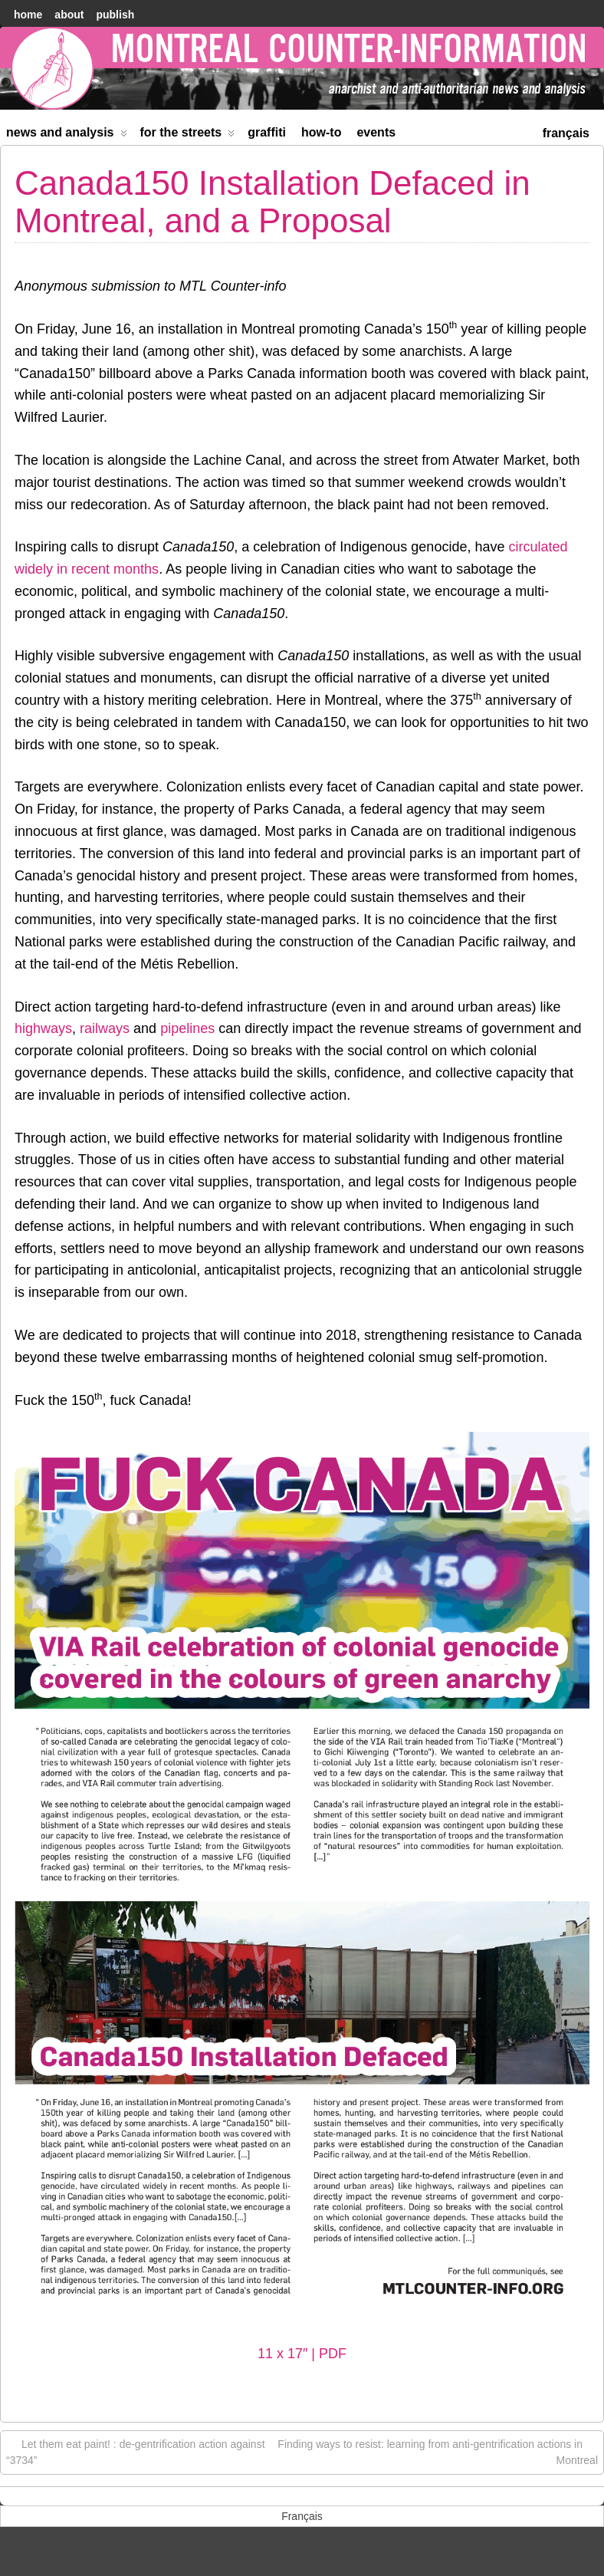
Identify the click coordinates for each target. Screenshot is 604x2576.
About (69, 14)
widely (34, 569)
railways (106, 1028)
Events (376, 132)
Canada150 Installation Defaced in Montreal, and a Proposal (272, 201)
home (28, 14)
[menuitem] (566, 131)
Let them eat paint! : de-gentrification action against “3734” (135, 2451)
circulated (537, 546)
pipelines (187, 1028)
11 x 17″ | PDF (302, 2353)
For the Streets (187, 135)
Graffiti (267, 132)
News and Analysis (66, 135)
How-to (321, 132)
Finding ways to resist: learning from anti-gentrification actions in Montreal (437, 2451)
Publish (115, 14)
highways (43, 1028)
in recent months (108, 569)
